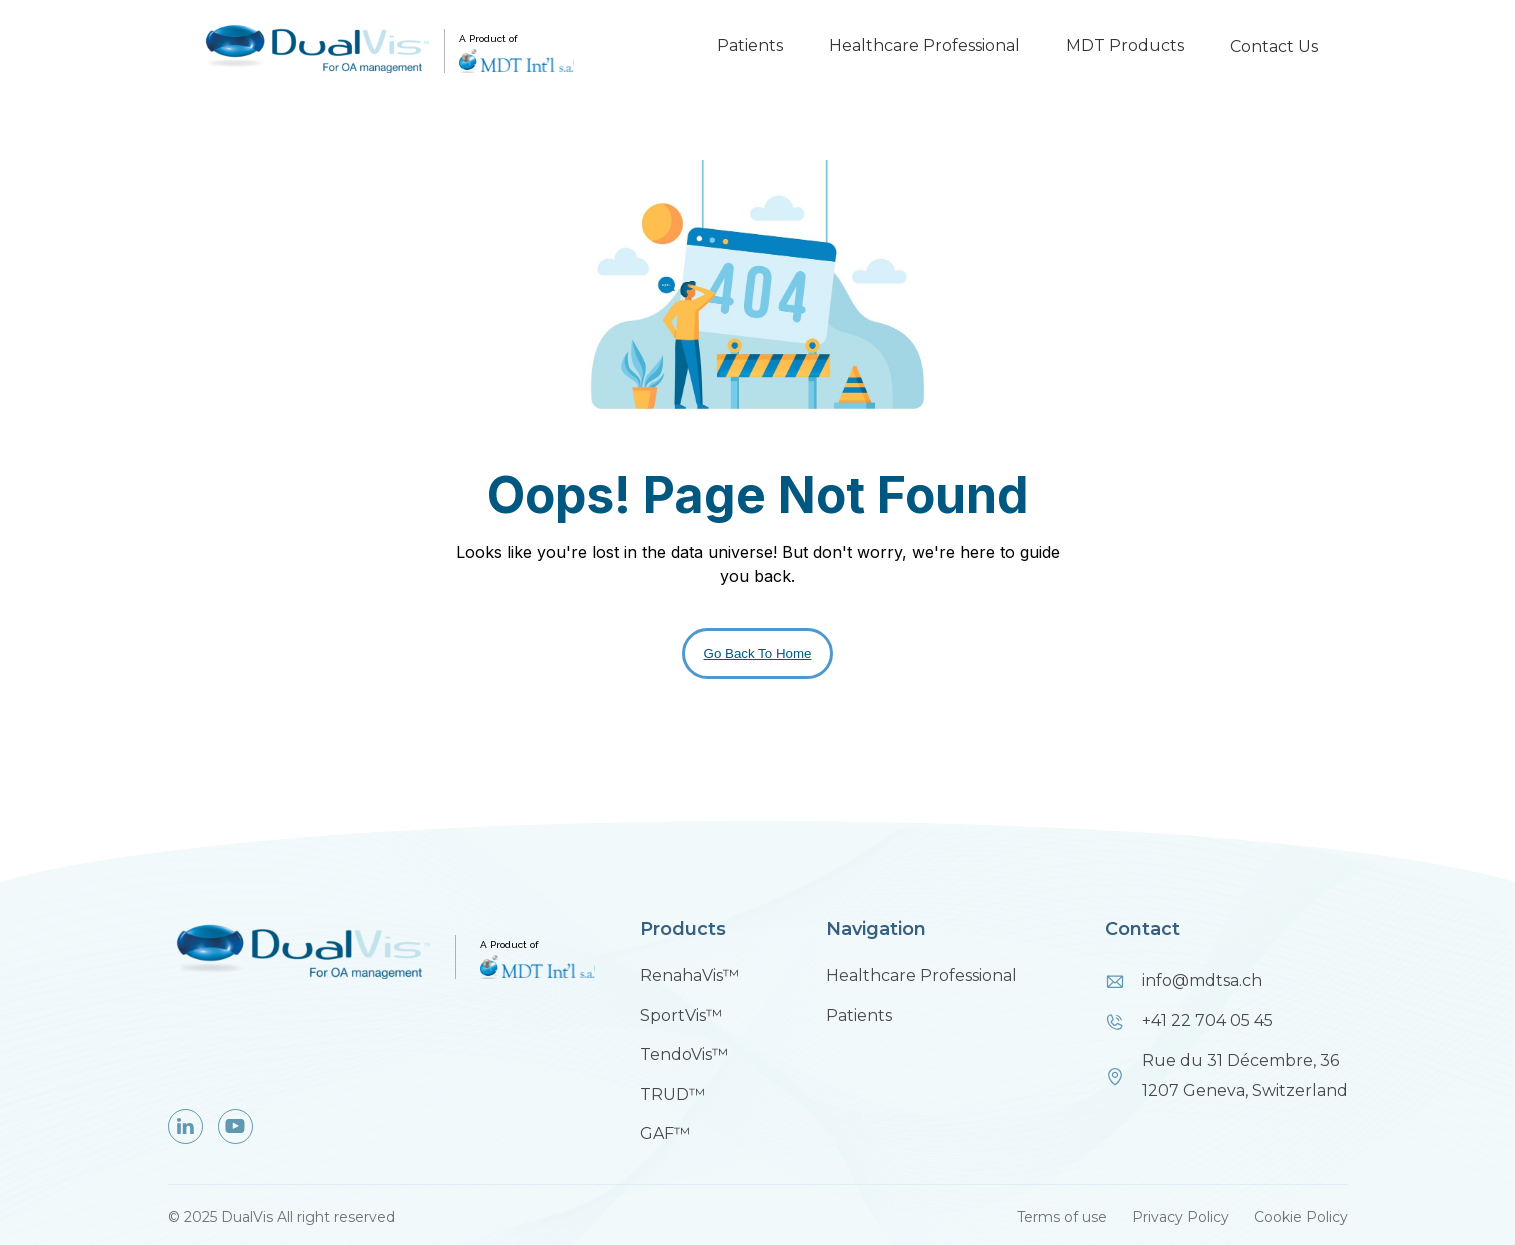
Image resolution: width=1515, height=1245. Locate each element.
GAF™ (665, 1133)
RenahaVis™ (689, 975)
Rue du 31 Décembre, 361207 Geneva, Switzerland (1245, 1075)
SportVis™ (681, 1015)
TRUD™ (672, 1094)
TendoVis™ (684, 1054)
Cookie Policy (1301, 1217)
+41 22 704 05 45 (1207, 1020)
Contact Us (1274, 46)
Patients (750, 45)
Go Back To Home (758, 653)
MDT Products (1125, 45)
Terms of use (1062, 1217)
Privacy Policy (1180, 1217)
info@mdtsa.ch (1202, 980)
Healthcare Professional (924, 45)
